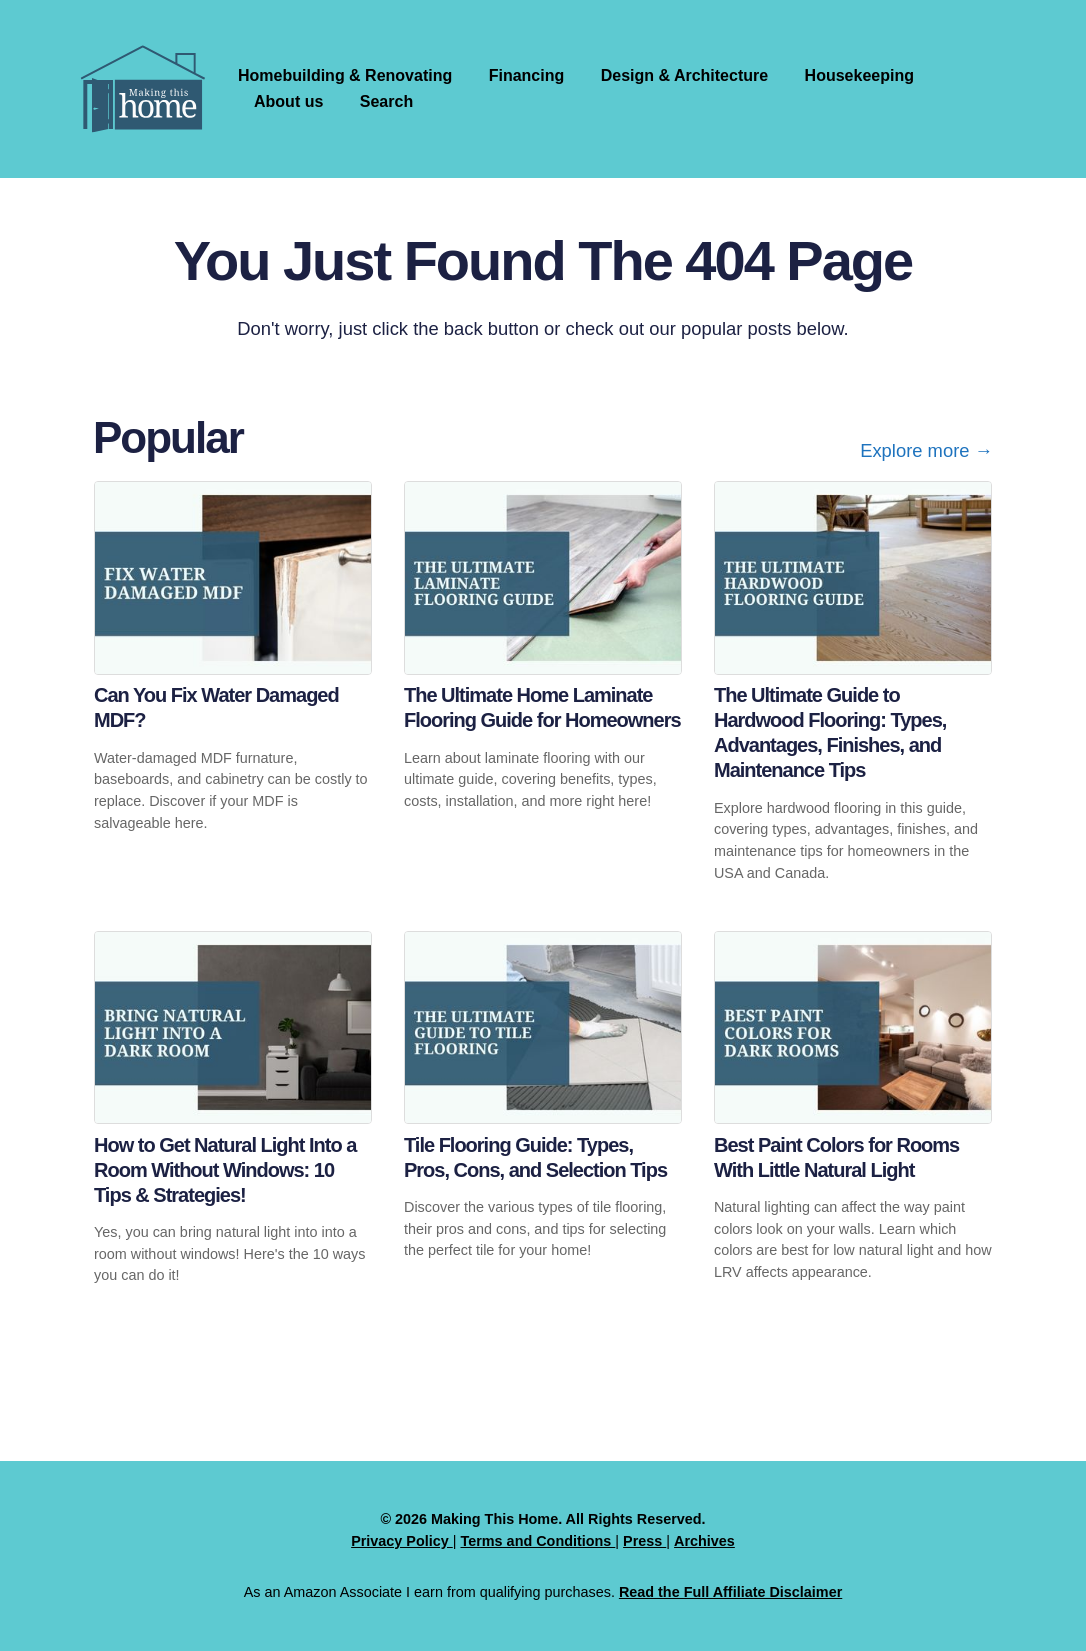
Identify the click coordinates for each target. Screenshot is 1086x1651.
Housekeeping (859, 75)
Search (386, 101)
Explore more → (926, 450)
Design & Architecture (684, 75)
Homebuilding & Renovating (345, 75)
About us (288, 101)
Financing (527, 75)
